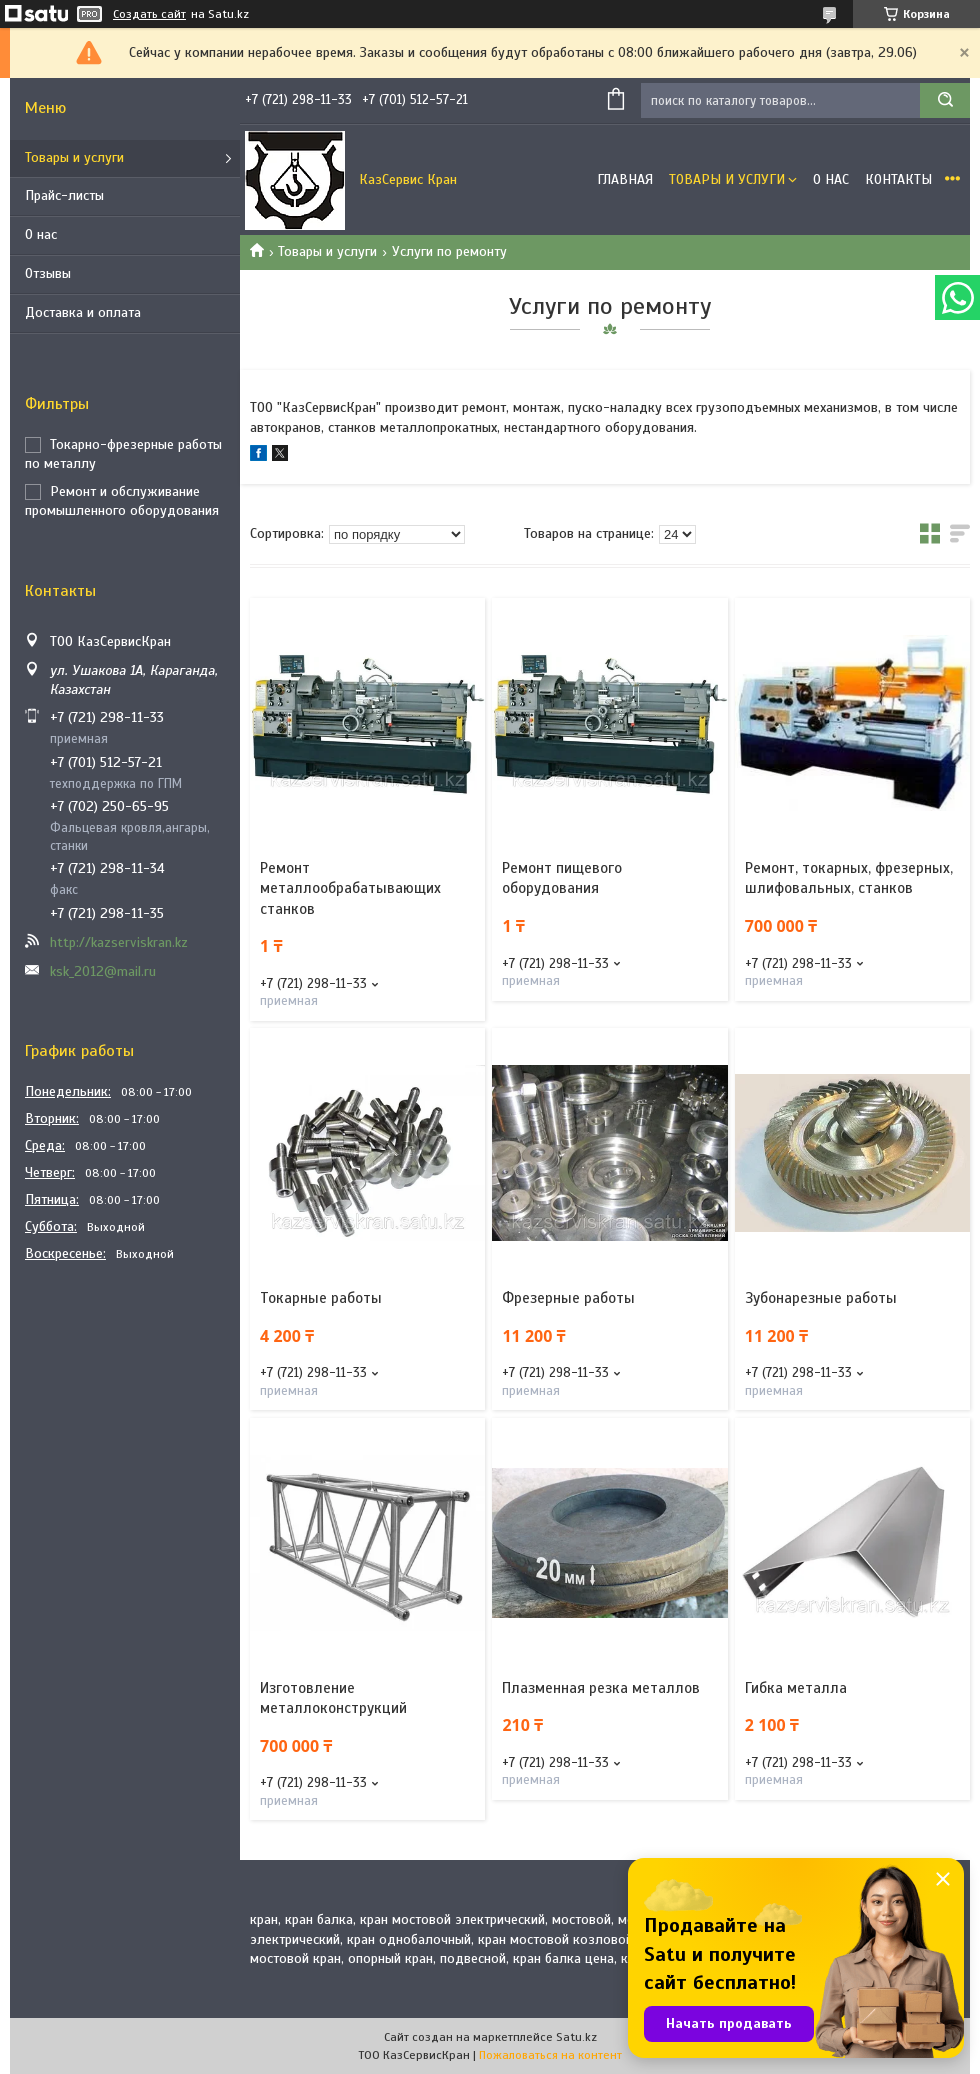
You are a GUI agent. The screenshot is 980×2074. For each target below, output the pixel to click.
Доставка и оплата (83, 312)
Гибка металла (796, 1688)
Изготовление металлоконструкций (333, 1698)
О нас (41, 234)
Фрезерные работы (568, 1298)
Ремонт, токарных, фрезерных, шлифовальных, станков (849, 878)
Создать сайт (149, 14)
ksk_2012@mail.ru (103, 971)
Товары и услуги (74, 157)
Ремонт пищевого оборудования (562, 878)
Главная (625, 179)
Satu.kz (576, 2037)
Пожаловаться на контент (550, 2055)
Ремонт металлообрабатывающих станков (350, 888)
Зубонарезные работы (821, 1298)
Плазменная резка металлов (601, 1688)
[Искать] (945, 100)
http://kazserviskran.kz (119, 942)
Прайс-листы (64, 195)
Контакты (898, 179)
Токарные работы (321, 1298)
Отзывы (48, 273)
